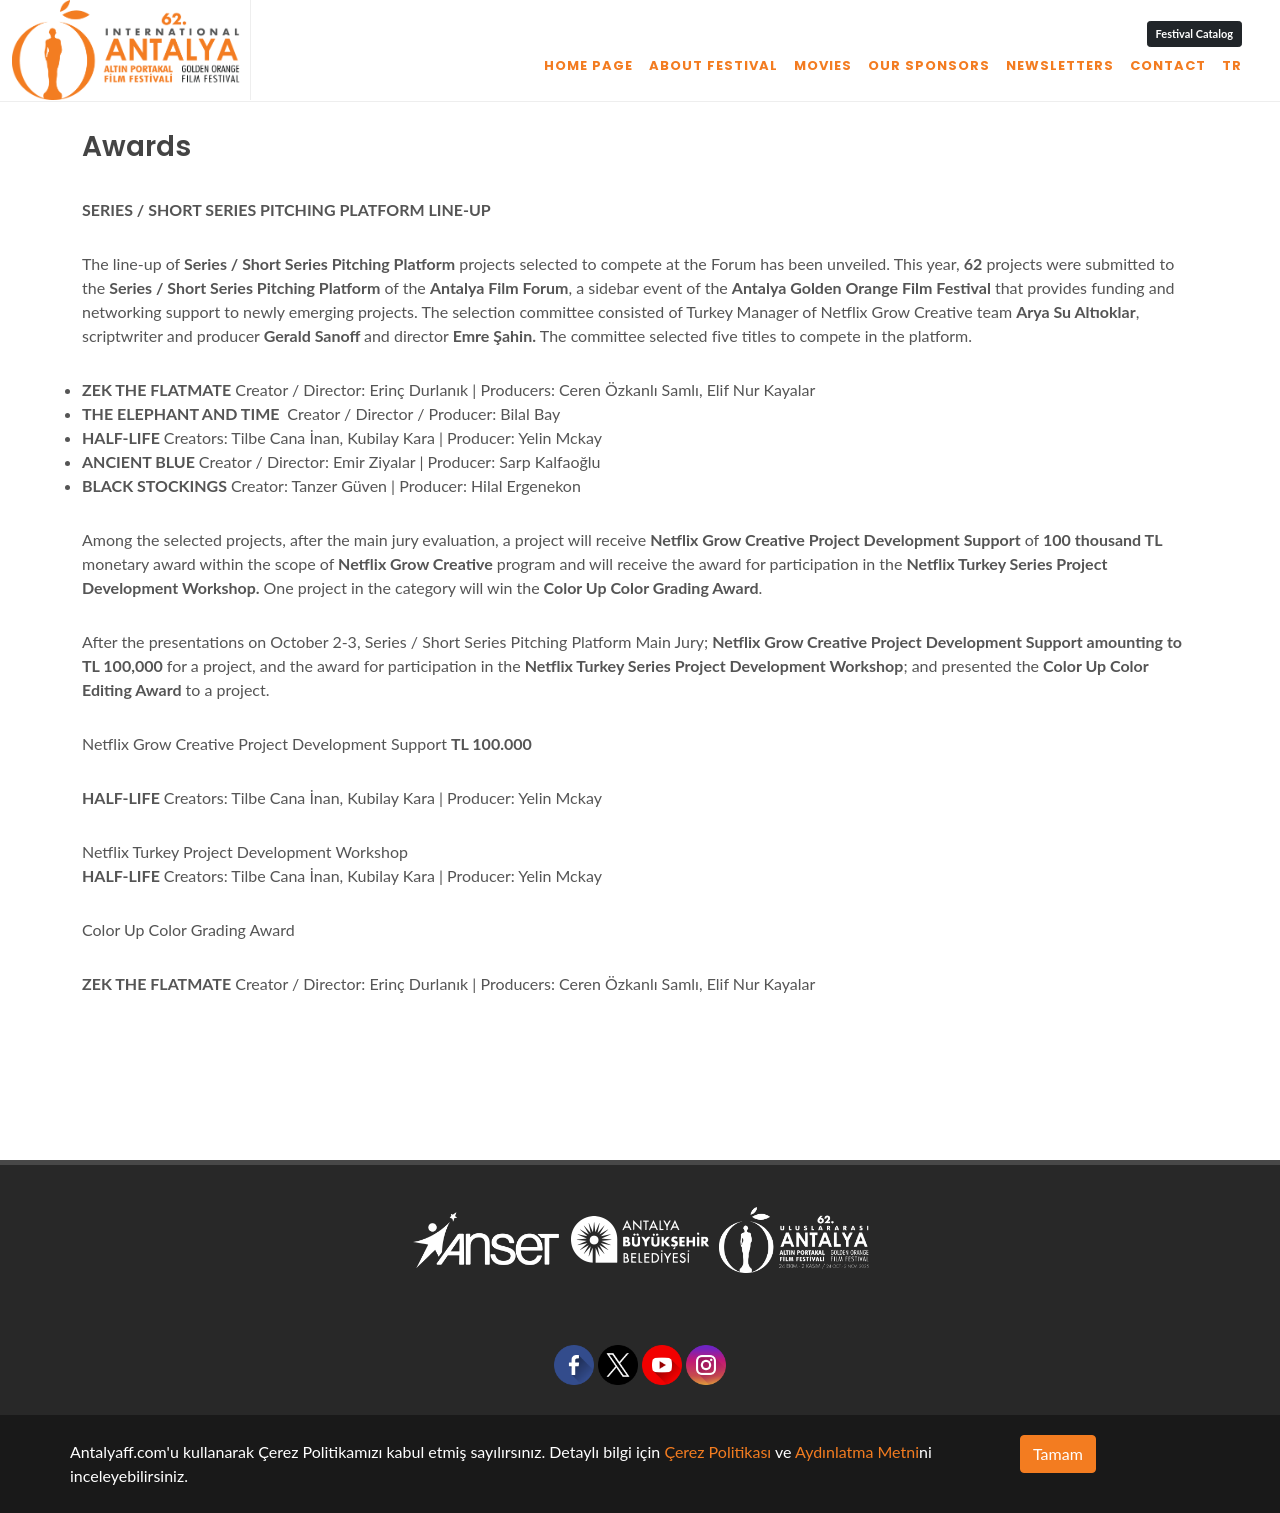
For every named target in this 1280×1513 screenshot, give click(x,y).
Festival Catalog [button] (1194, 33)
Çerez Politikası (717, 1451)
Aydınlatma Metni (857, 1451)
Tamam (1058, 1453)
